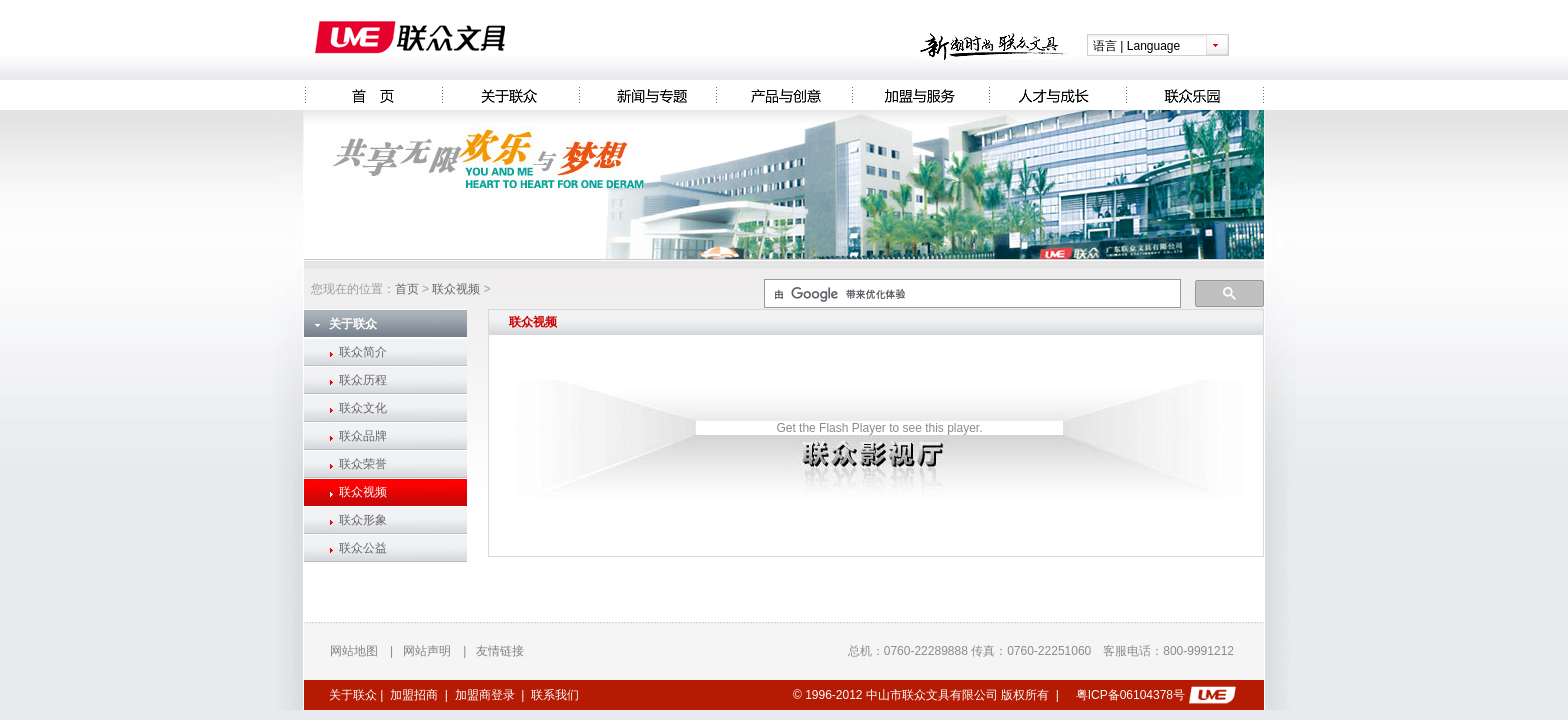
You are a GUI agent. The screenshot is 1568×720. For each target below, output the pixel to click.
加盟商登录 (485, 695)
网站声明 (427, 651)
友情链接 (500, 651)
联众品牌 (363, 436)
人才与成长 (1057, 95)
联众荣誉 (363, 464)
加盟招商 (414, 695)
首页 (407, 289)
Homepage (373, 95)
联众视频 (456, 289)
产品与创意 (784, 95)
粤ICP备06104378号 (1130, 695)
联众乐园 (1195, 95)
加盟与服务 (920, 95)
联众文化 (363, 408)
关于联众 (510, 95)
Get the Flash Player (830, 428)
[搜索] (970, 294)
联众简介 (363, 352)
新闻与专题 (647, 95)
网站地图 (354, 651)
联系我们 (555, 695)
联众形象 (363, 520)
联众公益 (363, 548)
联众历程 (363, 380)
